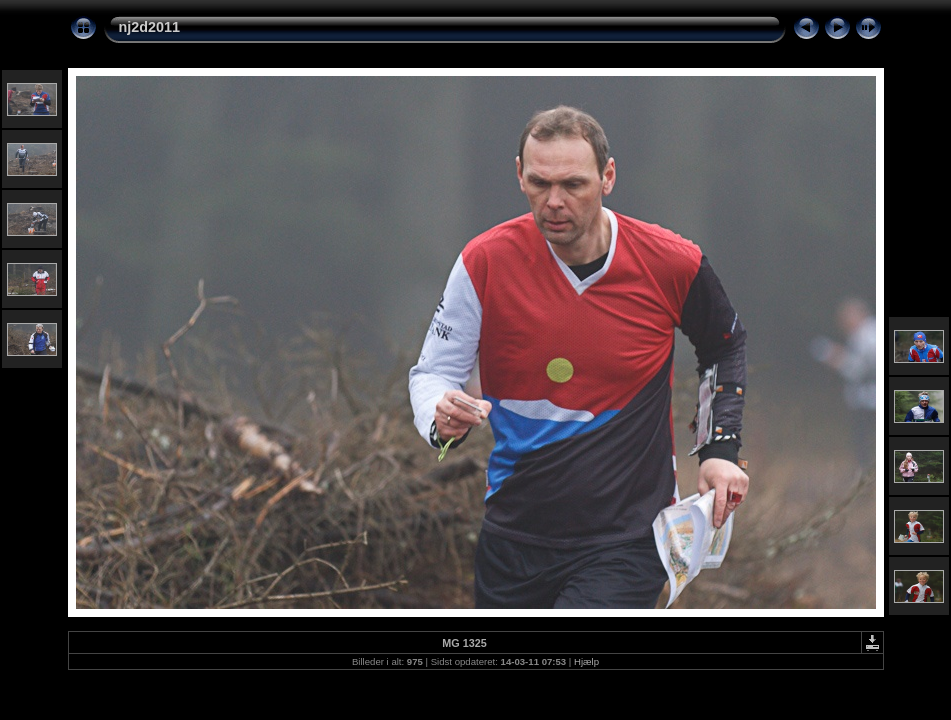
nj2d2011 (150, 27)
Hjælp (586, 661)
